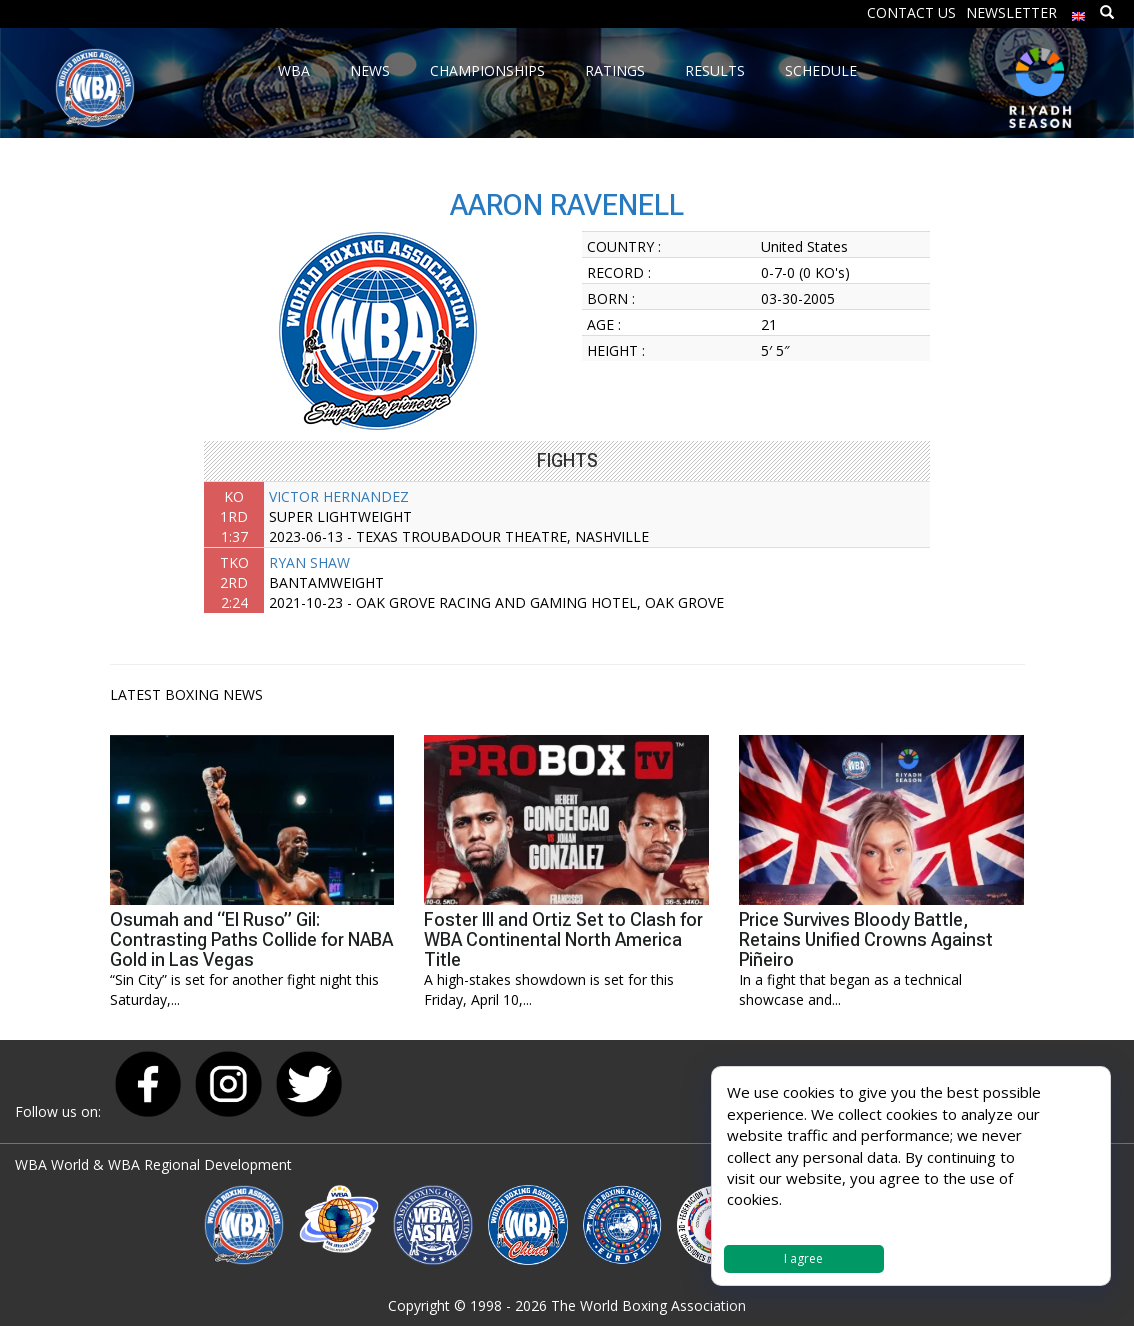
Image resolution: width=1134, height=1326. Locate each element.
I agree (803, 1258)
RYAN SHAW (309, 562)
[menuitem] (1079, 11)
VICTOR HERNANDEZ (339, 496)
